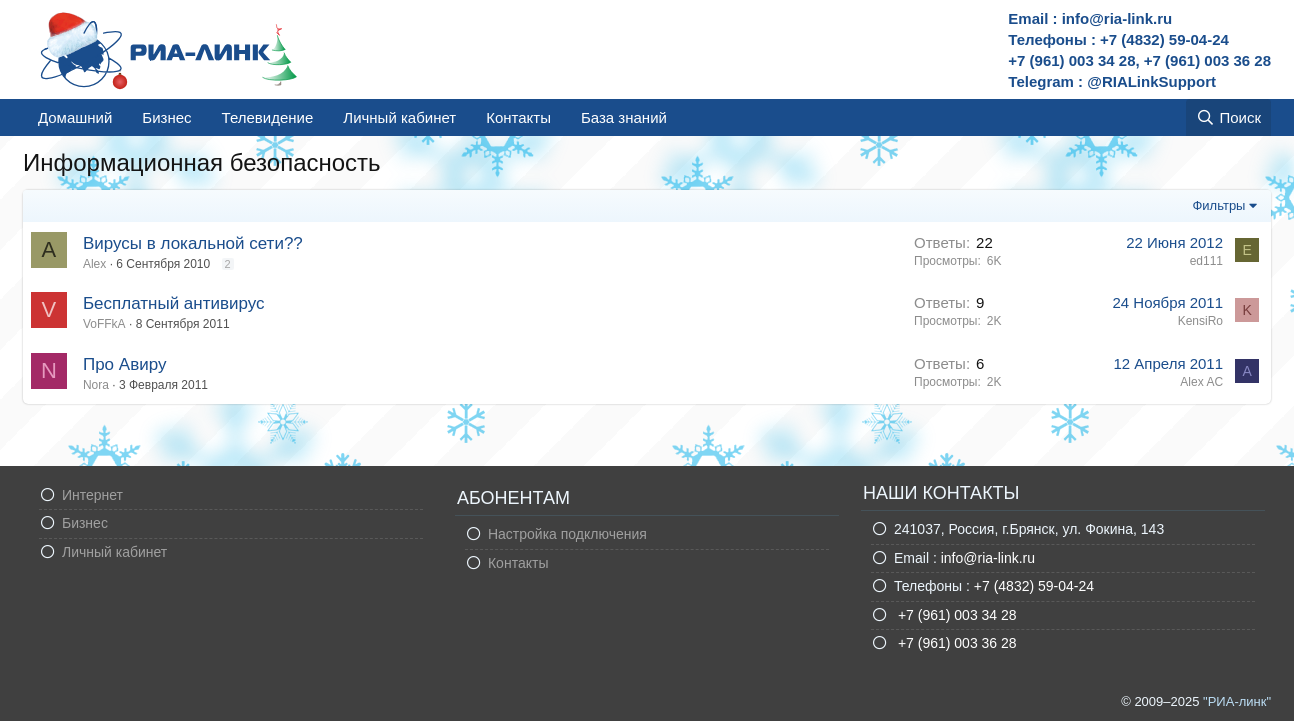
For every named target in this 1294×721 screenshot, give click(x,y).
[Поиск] (1228, 117)
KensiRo (1200, 321)
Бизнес (166, 117)
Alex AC (1201, 382)
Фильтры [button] (1218, 205)
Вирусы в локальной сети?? (193, 243)
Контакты (518, 117)
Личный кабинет (399, 117)
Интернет (92, 495)
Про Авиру (124, 364)
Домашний (75, 117)
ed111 (1206, 261)
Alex (94, 264)
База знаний (624, 117)
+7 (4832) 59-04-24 (1034, 586)
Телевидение (268, 117)
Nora (96, 385)
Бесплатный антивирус (174, 303)
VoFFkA (104, 324)
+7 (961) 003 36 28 (955, 643)
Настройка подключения (567, 534)
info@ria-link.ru (988, 558)
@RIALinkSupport (1151, 81)
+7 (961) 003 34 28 (955, 615)
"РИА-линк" (1237, 701)
